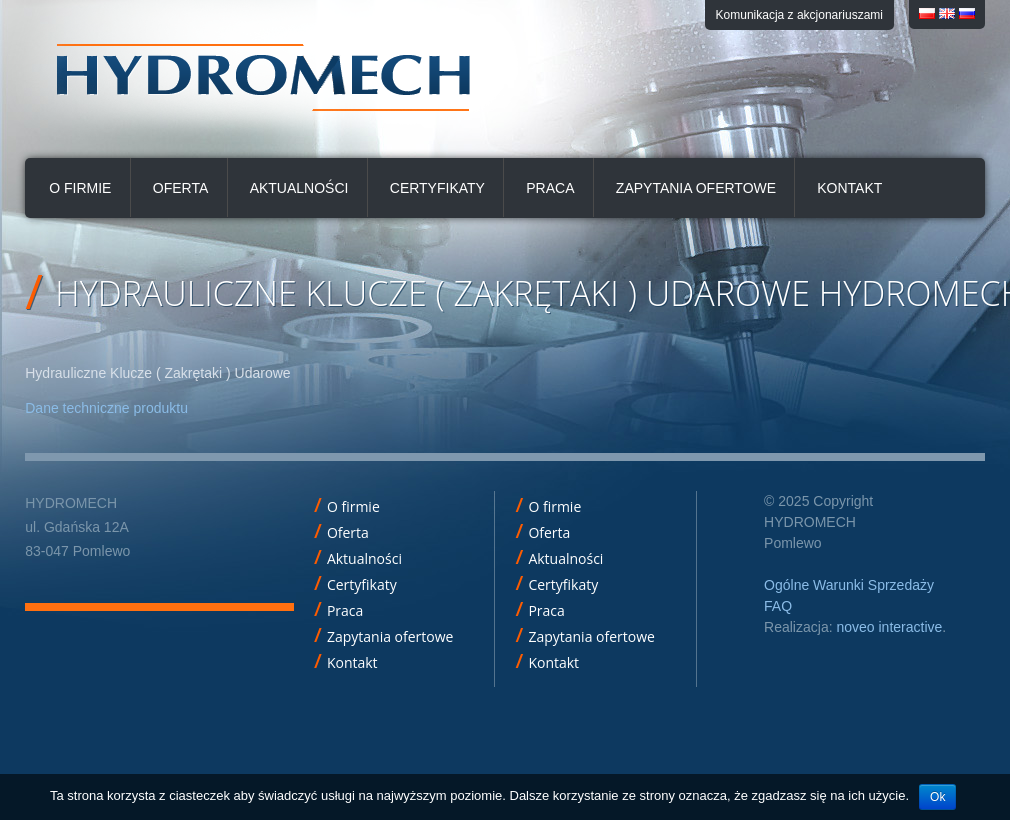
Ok (937, 797)
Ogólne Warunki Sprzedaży (849, 585)
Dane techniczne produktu (106, 408)
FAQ (778, 606)
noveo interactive (889, 627)
